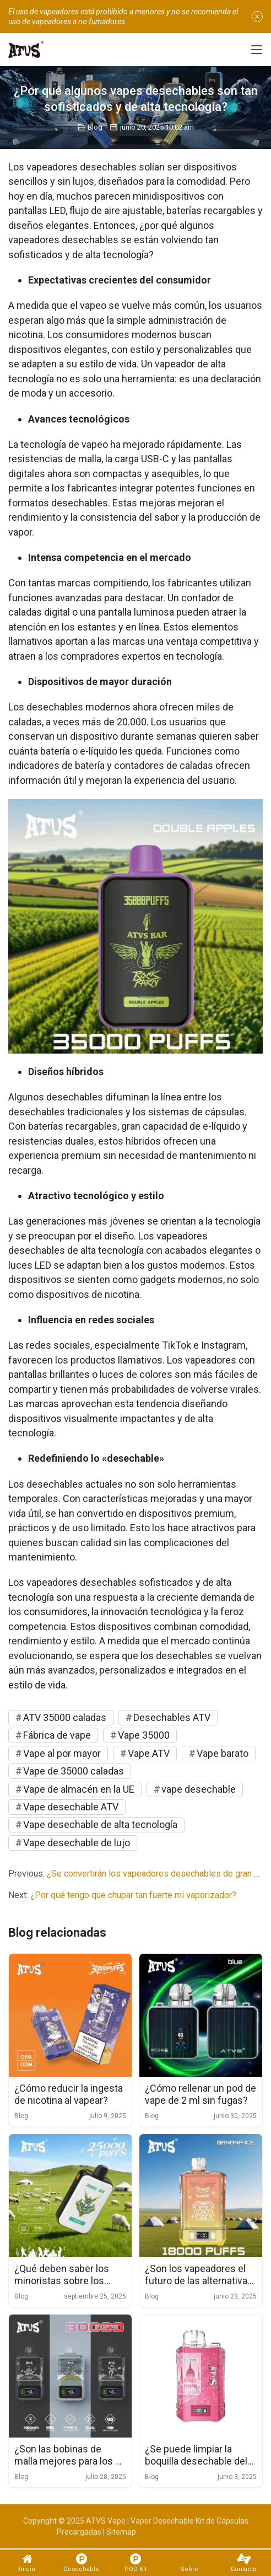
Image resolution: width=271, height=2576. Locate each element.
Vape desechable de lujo (76, 1842)
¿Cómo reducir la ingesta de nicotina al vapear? (68, 2094)
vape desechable (198, 1789)
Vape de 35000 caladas (73, 1771)
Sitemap (121, 2531)
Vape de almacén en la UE (78, 1789)
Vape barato (222, 1753)
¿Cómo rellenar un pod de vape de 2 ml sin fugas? (200, 2094)
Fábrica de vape (57, 1735)
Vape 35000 (144, 1735)
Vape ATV (149, 1753)
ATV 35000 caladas (64, 1717)
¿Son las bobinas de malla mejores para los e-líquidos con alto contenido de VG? (69, 2456)
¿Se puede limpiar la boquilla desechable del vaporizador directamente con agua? (198, 2456)
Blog (95, 127)
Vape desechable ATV (70, 1807)
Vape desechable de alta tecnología (100, 1824)
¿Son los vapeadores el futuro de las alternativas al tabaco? (199, 2276)
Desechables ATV (171, 1717)
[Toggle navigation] (256, 50)
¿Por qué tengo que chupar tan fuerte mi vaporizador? (133, 1895)
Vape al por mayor (62, 1753)
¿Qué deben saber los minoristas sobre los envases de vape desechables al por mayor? (61, 2276)
